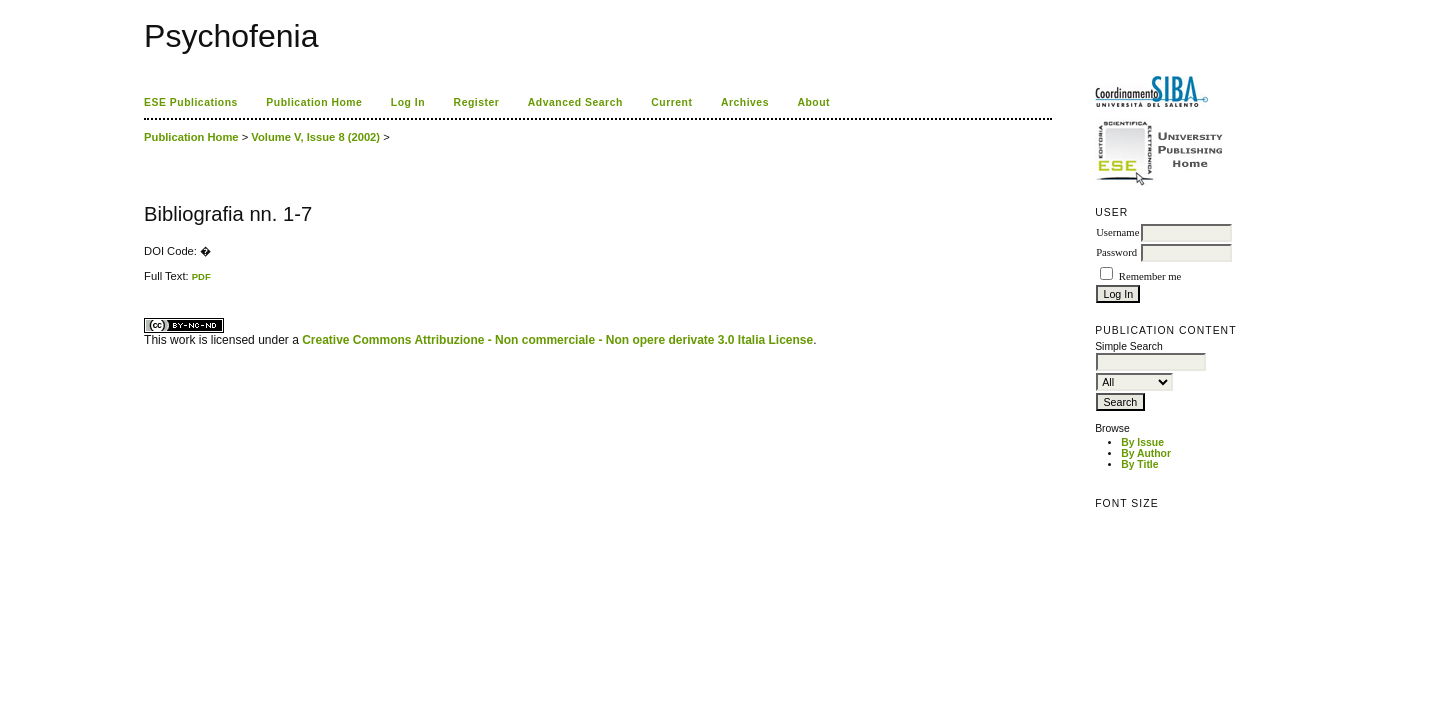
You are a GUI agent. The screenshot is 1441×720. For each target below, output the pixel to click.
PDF (201, 276)
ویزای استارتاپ (149, 282)
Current (671, 102)
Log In (408, 102)
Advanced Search (575, 102)
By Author (1146, 453)
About (813, 102)
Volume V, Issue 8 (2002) (315, 137)
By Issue (1142, 442)
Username (1117, 232)
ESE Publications (191, 102)
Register (477, 102)
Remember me (1150, 276)
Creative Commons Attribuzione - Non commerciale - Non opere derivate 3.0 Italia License (557, 340)
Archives (745, 102)
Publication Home (314, 102)
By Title (1139, 464)
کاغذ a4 (145, 282)
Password (1116, 252)
